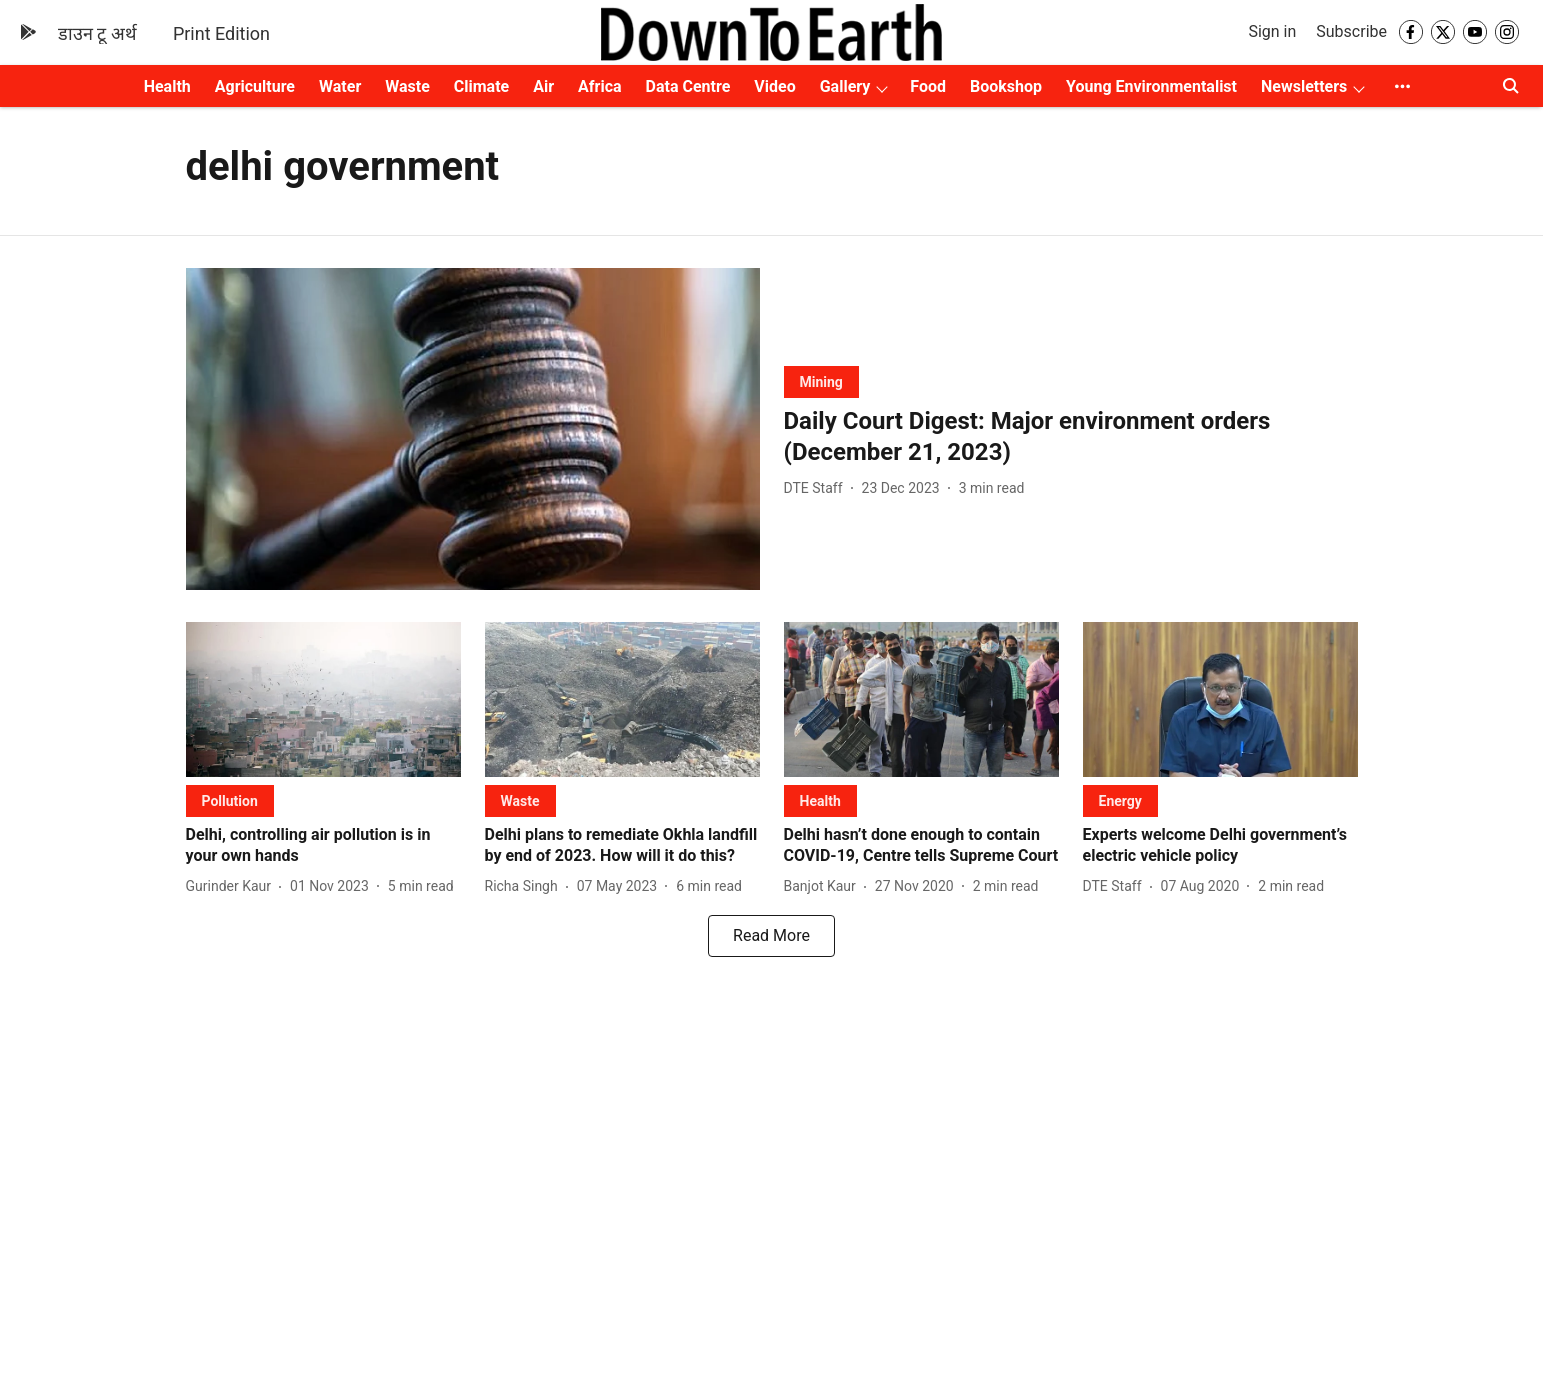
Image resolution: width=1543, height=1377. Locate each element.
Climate (481, 86)
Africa (599, 86)
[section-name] (821, 381)
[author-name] (817, 488)
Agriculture (255, 86)
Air (543, 86)
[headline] (1071, 437)
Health (167, 86)
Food (928, 86)
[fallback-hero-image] (473, 429)
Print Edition (221, 33)
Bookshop (1006, 86)
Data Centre (688, 86)
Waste (407, 86)
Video (774, 86)
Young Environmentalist (1151, 86)
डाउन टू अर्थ (97, 33)
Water (340, 86)
